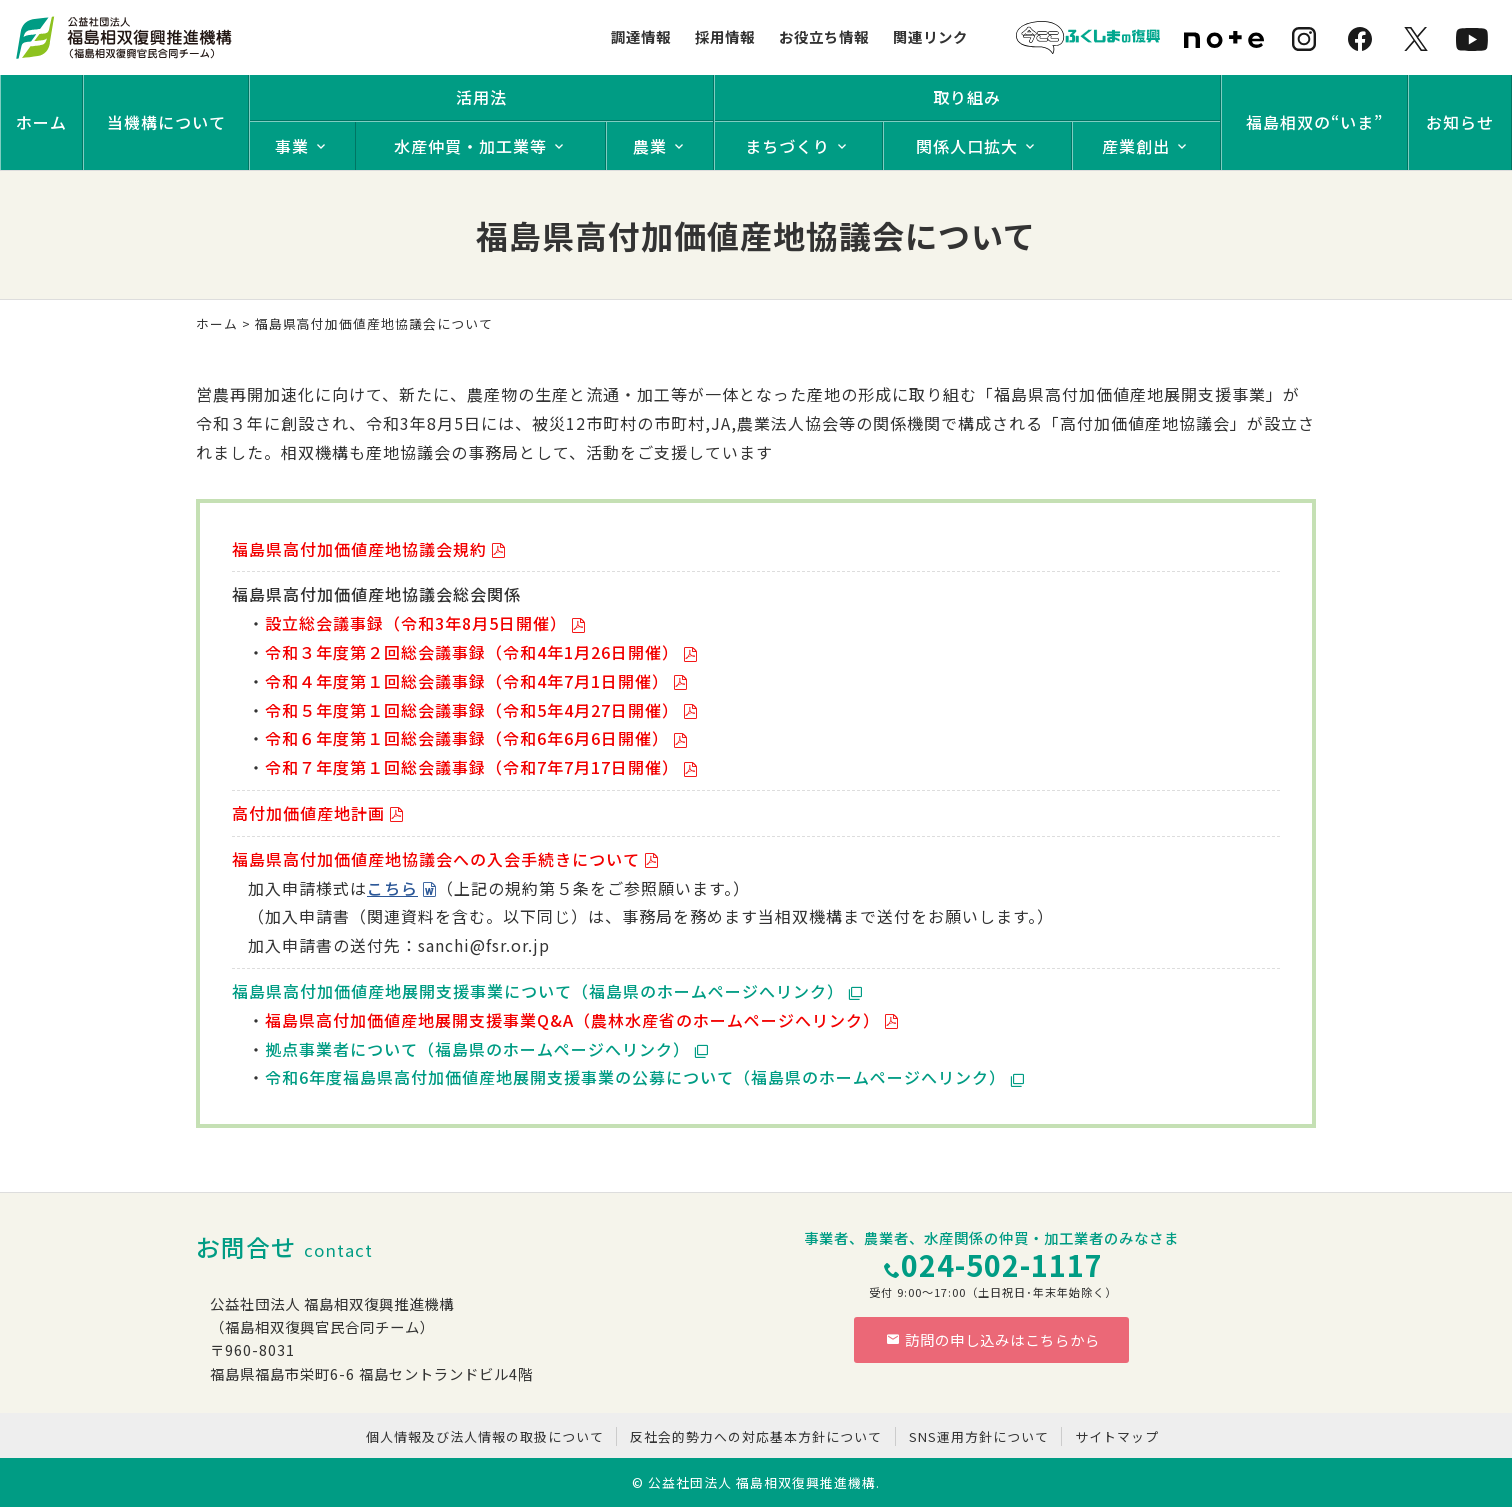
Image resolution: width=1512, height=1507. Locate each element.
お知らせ (1460, 122)
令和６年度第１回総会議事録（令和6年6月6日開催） (467, 738)
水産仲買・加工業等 (470, 146)
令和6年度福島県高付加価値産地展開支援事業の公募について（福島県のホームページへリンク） (635, 1077)
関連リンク (930, 36)
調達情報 (641, 36)
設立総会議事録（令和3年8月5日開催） (416, 623)
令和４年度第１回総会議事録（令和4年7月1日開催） (467, 681)
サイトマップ (1117, 1436)
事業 (292, 146)
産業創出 (1136, 146)
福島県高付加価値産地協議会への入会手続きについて (436, 859)
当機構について (166, 122)
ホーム (41, 122)
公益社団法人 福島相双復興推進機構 (762, 1482)
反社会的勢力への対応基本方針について (756, 1436)
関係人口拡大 (967, 146)
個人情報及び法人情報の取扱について (485, 1436)
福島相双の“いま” (1314, 122)
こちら (392, 888)
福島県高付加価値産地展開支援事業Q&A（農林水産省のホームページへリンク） (572, 1020)
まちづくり (787, 146)
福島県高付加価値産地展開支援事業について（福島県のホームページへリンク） (538, 991)
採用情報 (725, 36)
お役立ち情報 (824, 36)
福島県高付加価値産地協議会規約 (359, 549)
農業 (650, 146)
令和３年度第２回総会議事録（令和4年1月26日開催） (472, 652)
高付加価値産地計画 (308, 813)
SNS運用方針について (979, 1436)
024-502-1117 (1002, 1264)
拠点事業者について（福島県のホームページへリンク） (477, 1049)
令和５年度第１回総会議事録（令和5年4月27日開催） (472, 710)
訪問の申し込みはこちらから (993, 1339)
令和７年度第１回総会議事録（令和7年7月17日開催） (472, 767)
